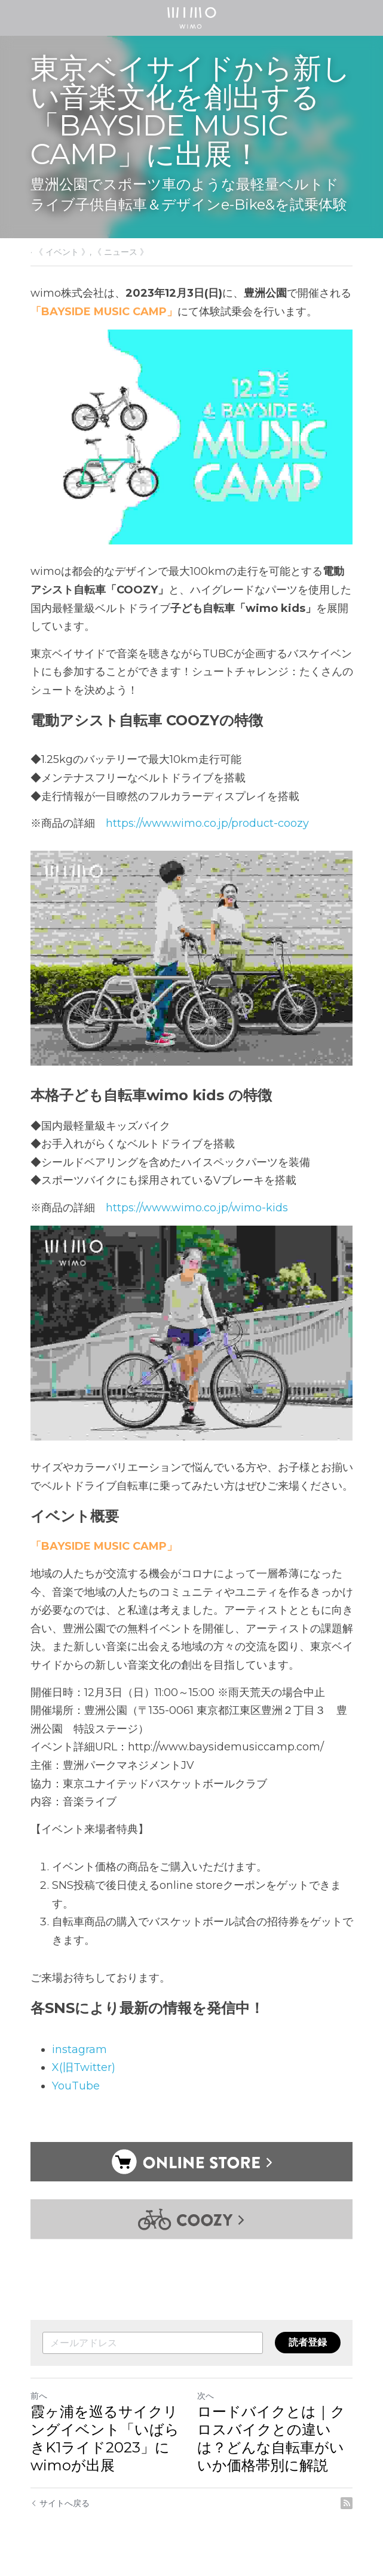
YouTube (76, 2085)
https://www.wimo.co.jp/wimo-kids (197, 1207)
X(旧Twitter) (83, 2067)
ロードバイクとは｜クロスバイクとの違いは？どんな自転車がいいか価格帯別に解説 (272, 2439)
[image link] (191, 17)
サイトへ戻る (60, 2503)
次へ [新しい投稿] (206, 2396)
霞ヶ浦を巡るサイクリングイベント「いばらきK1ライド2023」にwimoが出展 (104, 2439)
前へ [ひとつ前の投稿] (38, 2396)
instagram (79, 2049)
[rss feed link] (347, 2504)
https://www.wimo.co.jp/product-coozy (207, 823)
